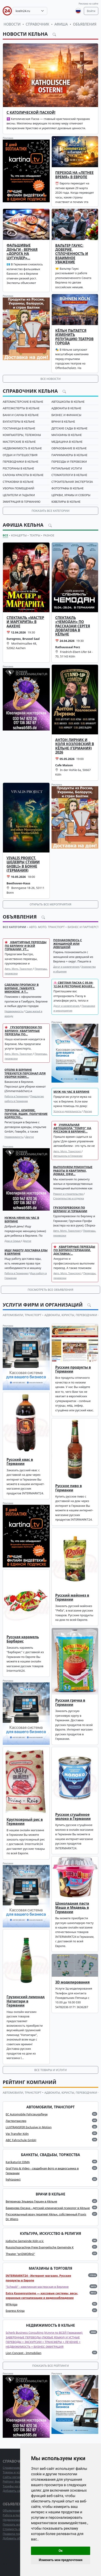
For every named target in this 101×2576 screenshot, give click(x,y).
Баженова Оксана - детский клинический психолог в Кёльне (48, 2208)
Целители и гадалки (19, 495)
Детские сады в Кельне (70, 428)
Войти (91, 11)
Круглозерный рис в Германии (25, 1821)
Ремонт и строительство (68, 1193)
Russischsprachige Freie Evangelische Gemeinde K (40, 2247)
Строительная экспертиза (72, 482)
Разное (48, 535)
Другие (87, 1111)
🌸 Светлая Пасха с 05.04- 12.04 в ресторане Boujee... (74, 984)
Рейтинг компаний (29, 2082)
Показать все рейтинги (50, 2366)
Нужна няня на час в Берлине (22, 1219)
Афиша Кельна (24, 524)
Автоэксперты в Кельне (21, 408)
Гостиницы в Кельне (19, 428)
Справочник (37, 24)
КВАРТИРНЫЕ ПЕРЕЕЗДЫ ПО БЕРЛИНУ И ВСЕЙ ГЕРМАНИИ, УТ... (26, 945)
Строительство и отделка (68, 1198)
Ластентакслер (16, 2121)
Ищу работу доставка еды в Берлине (26, 1252)
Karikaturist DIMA (18, 2162)
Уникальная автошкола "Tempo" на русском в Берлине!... (72, 1128)
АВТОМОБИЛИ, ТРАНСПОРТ (22, 1315)
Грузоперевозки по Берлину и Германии (70, 1209)
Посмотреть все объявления (50, 1290)
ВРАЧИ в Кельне (50, 2194)
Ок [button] (61, 2550)
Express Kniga (15, 2311)
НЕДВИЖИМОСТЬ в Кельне (50, 2325)
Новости (12, 24)
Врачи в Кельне (63, 421)
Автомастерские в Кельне (23, 402)
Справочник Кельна (31, 391)
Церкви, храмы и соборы (71, 495)
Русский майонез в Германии (72, 1597)
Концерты (19, 535)
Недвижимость (14, 1011)
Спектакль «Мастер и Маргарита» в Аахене (25, 622)
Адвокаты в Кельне (66, 408)
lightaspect (13, 2179)
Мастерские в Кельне (19, 442)
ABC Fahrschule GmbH (21, 2140)
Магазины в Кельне (67, 435)
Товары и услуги (14, 2472)
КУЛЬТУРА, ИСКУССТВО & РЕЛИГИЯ (50, 2233)
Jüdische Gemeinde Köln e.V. (25, 2241)
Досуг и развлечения (66, 966)
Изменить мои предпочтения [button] (60, 2560)
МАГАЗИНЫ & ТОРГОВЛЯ (50, 2268)
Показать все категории (51, 511)
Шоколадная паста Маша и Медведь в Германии (72, 1907)
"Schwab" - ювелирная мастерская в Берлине (37, 2287)
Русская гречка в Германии (70, 1702)
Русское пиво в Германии (68, 1487)
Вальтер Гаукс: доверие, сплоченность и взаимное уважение (71, 254)
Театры (35, 535)
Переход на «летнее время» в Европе (74, 174)
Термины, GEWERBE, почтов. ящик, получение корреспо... (26, 1113)
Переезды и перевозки (69, 461)
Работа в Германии (16, 1096)
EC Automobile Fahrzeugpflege (27, 2114)
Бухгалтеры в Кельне (19, 421)
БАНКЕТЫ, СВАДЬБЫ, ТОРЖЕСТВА (50, 2154)
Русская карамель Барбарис (23, 1639)
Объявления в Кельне (18, 2510)
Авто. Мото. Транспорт (19, 968)
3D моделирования (72, 1982)
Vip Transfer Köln (17, 2134)
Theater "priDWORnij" (20, 2254)
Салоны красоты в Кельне (23, 475)
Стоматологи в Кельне (69, 475)
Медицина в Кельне (67, 442)
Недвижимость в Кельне (22, 448)
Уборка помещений (18, 488)
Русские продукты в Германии (73, 1369)
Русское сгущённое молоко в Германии (73, 1816)
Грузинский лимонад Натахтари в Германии (26, 2001)
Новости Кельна (26, 34)
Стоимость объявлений (19, 2529)
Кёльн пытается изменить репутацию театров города (74, 336)
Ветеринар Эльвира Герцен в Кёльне (31, 2201)
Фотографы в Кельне (68, 488)
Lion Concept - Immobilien (23, 2353)
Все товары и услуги (50, 2070)
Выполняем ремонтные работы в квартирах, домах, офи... (73, 1170)
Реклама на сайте (88, 3)
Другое (29, 1136)
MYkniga (11, 2304)
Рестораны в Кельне (18, 468)
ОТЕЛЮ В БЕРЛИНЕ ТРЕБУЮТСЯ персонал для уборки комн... (25, 1073)
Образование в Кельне (69, 448)
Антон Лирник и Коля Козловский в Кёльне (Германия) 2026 (74, 746)
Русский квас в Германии (20, 1461)
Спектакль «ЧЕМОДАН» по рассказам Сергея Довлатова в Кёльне (72, 626)
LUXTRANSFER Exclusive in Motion (29, 2127)
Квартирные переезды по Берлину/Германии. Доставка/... (74, 1250)
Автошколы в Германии (68, 1155)
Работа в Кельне (14, 2515)
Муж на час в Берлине (71, 1092)
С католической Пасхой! (31, 112)
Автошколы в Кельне (68, 402)
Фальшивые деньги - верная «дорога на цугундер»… (22, 251)
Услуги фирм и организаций (43, 1304)
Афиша (61, 24)
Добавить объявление (18, 2538)
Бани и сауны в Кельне (21, 415)
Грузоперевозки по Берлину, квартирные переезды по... (23, 1030)
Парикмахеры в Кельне (69, 455)
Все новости (50, 379)
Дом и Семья (13, 1241)
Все (5, 535)
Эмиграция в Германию (21, 502)
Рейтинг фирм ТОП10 (18, 2481)
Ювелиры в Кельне (66, 502)
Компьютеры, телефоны (22, 435)
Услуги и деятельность (68, 1111)
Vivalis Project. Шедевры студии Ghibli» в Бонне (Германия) (23, 864)
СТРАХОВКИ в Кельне (18, 482)
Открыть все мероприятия (50, 904)
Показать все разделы (18, 2524)
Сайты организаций (17, 2477)
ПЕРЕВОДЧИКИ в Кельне (20, 461)
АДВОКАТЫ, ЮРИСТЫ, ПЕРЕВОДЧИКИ (70, 1315)
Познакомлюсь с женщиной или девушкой (67, 943)
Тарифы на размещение (20, 2486)
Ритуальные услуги (67, 468)
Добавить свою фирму (18, 2491)
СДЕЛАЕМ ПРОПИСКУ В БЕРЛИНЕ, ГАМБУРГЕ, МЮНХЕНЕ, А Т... (22, 988)
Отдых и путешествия (20, 455)
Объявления (84, 24)
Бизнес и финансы (66, 415)
